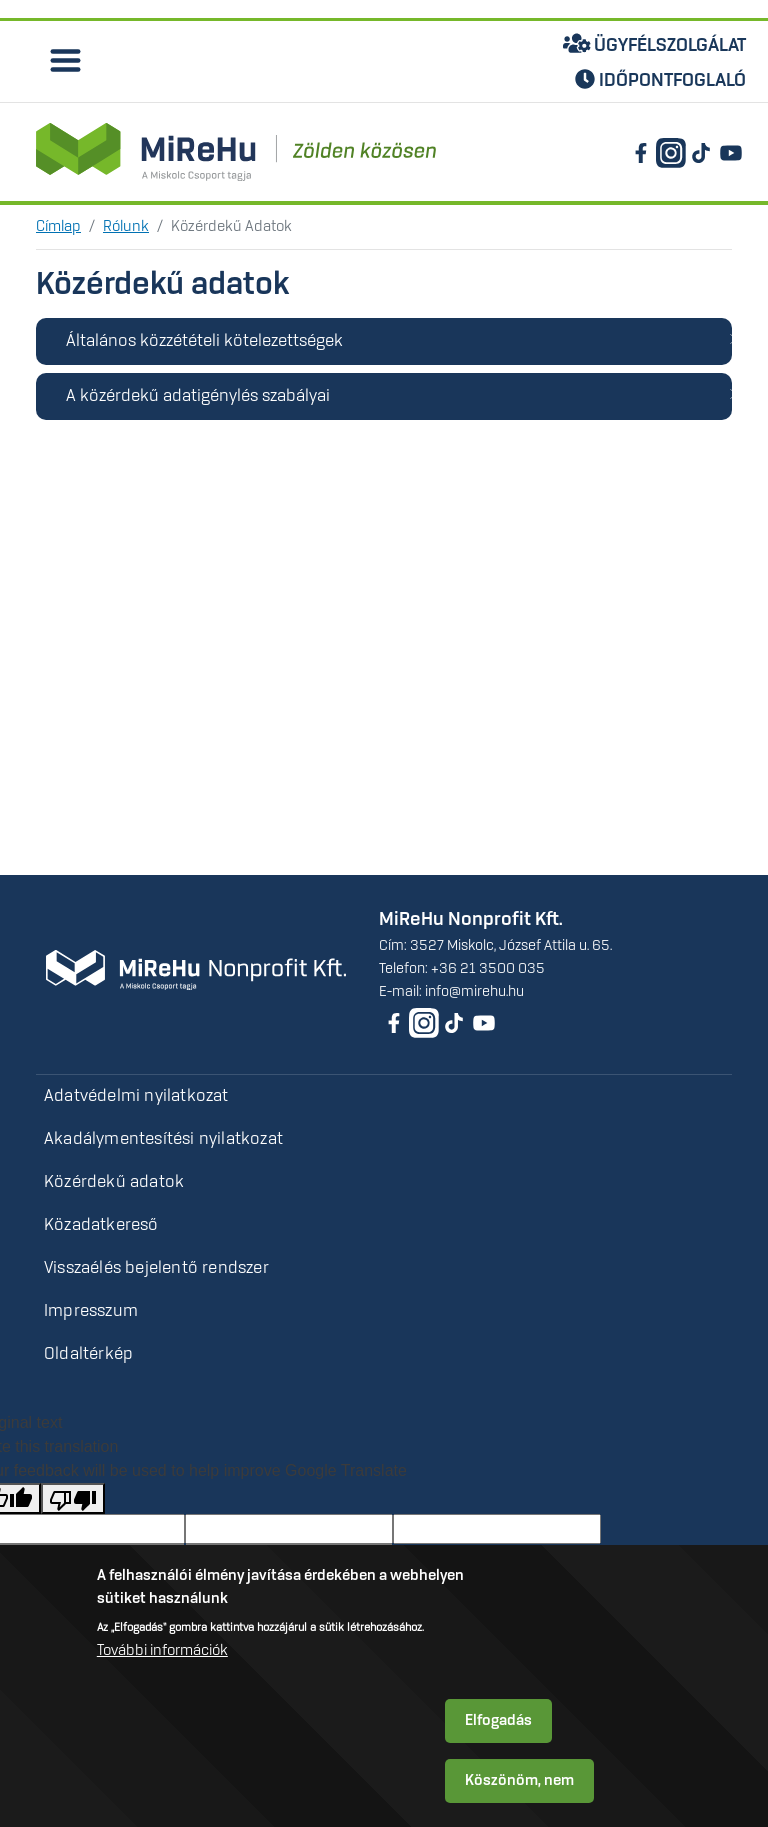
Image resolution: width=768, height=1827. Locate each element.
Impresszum (91, 1311)
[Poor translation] (73, 1498)
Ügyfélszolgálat (655, 44)
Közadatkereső (101, 1225)
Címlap (58, 227)
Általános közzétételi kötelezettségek (204, 341)
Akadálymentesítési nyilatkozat (163, 1139)
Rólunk (126, 227)
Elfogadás (498, 1721)
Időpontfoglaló (660, 80)
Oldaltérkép (88, 1354)
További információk (162, 1651)
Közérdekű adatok (114, 1182)
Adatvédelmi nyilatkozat (136, 1096)
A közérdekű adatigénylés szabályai (198, 396)
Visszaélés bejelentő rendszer (156, 1268)
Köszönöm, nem (519, 1781)
